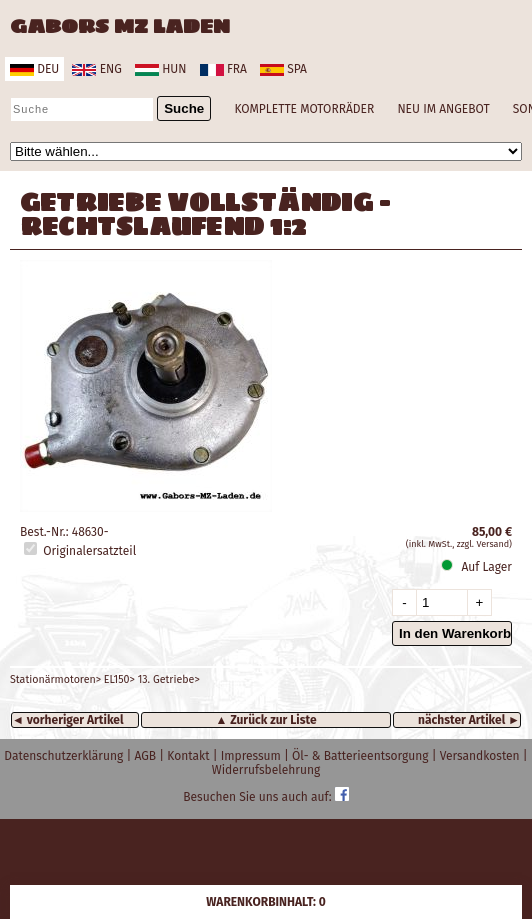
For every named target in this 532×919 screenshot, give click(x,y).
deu (34, 69)
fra (223, 69)
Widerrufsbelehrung (266, 770)
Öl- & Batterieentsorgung (362, 756)
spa (283, 69)
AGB (146, 756)
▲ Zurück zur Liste (265, 720)
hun (160, 69)
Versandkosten (481, 756)
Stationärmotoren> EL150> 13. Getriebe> (105, 679)
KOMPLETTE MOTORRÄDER (304, 109)
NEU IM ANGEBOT (443, 109)
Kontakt (189, 756)
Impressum (252, 756)
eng (96, 69)
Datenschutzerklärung (65, 756)
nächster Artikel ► (469, 720)
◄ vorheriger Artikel (68, 720)
